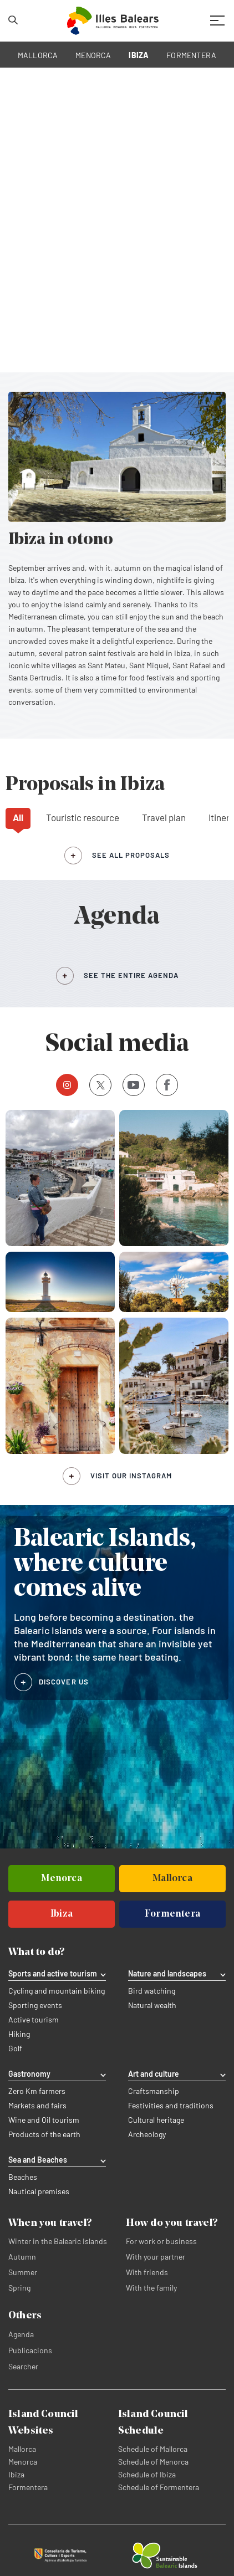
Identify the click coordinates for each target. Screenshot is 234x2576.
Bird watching (151, 1990)
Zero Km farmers (36, 2091)
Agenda (21, 2334)
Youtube (131, 1084)
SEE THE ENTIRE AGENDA (131, 975)
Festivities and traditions (170, 2105)
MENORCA (93, 55)
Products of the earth (44, 2134)
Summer (22, 2272)
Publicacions (30, 2350)
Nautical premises (38, 2191)
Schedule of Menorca (153, 2461)
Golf (15, 2048)
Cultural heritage (156, 2120)
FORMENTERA (191, 55)
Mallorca (22, 2449)
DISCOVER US (64, 1681)
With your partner (155, 2256)
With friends (147, 2272)
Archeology (147, 2134)
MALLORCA (38, 55)
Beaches (22, 2177)
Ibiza (16, 2474)
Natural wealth (152, 2005)
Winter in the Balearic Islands (57, 2241)
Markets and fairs (37, 2105)
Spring (19, 2287)
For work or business (161, 2241)
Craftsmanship (153, 2091)
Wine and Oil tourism (43, 2120)
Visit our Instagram (131, 1475)
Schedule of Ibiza (147, 2474)
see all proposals (131, 855)
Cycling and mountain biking (56, 1990)
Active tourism (33, 2019)
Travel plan (164, 817)
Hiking (19, 2034)
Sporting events (35, 2005)
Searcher (23, 2366)
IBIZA (139, 55)
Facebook (163, 1084)
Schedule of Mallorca (152, 2449)
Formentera (28, 2487)
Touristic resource (82, 817)
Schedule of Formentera (158, 2487)
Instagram (63, 1084)
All (18, 817)
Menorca (22, 2461)
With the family (151, 2287)
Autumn (22, 2256)
